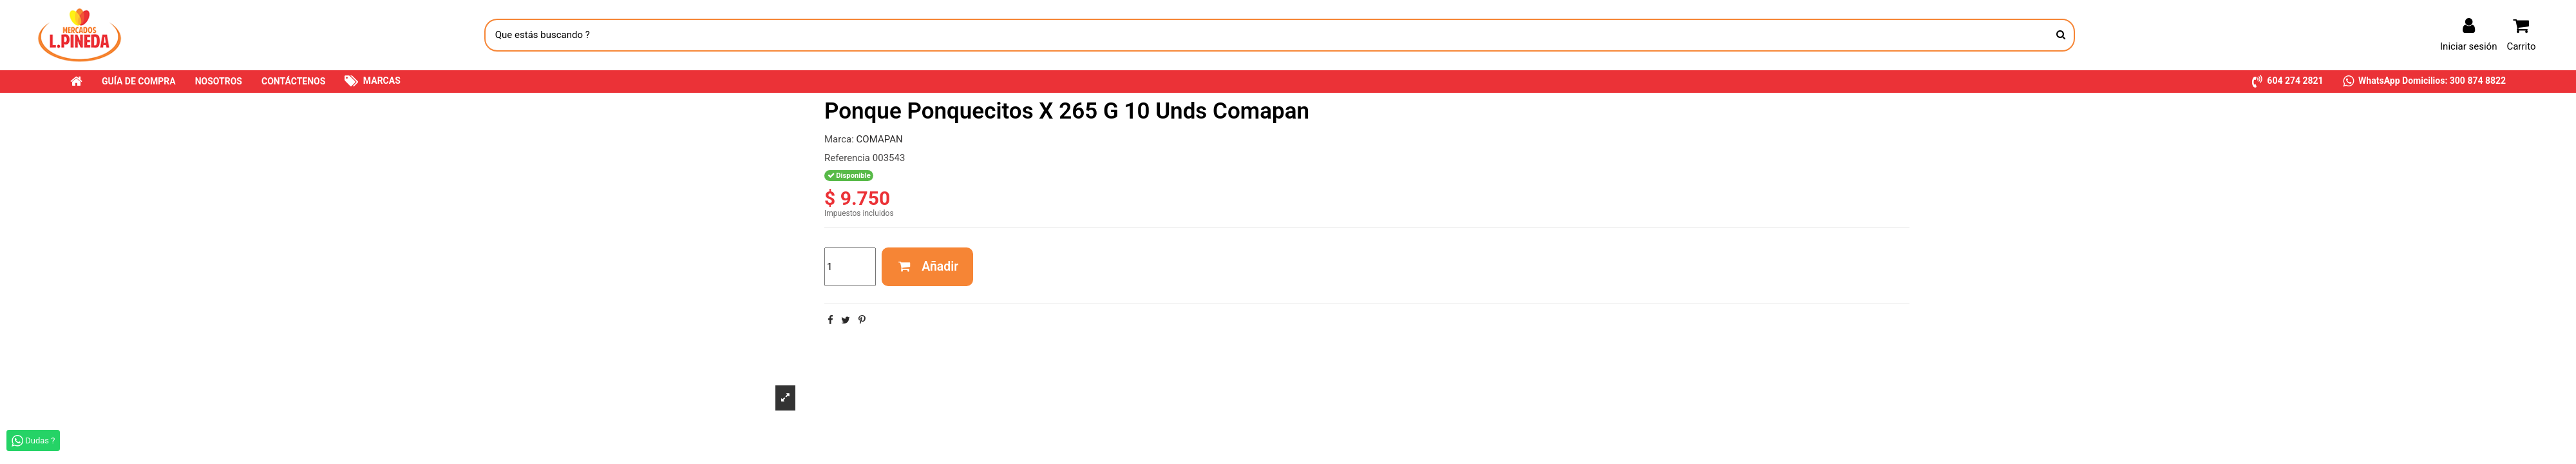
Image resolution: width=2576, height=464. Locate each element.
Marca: (839, 139)
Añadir (927, 266)
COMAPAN (880, 139)
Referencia (847, 158)
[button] (2287, 81)
